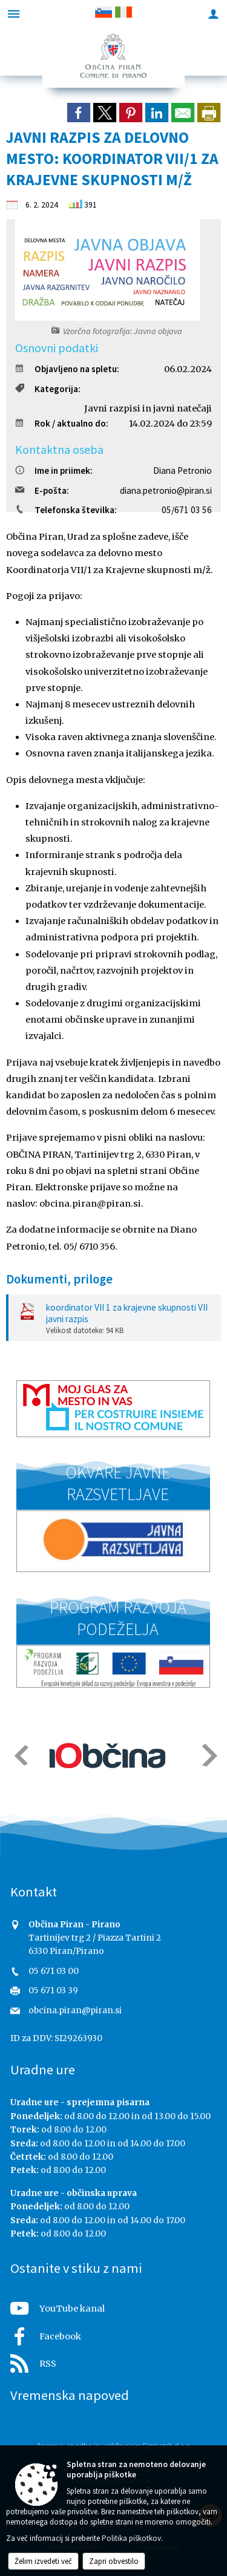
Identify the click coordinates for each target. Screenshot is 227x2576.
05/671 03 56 (187, 510)
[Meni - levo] (13, 13)
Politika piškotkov (131, 2538)
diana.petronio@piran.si (166, 490)
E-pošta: (42, 490)
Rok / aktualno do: (61, 423)
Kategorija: (48, 389)
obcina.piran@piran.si (75, 2010)
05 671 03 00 (53, 1971)
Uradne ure (42, 2069)
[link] (79, 112)
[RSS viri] (113, 2360)
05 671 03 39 (53, 1990)
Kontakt (33, 1891)
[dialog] (209, 112)
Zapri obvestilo (114, 2561)
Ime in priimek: (54, 470)
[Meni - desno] (213, 13)
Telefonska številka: (66, 510)
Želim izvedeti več (43, 2561)
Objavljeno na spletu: (67, 369)
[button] (20, 1755)
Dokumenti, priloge (59, 1279)
